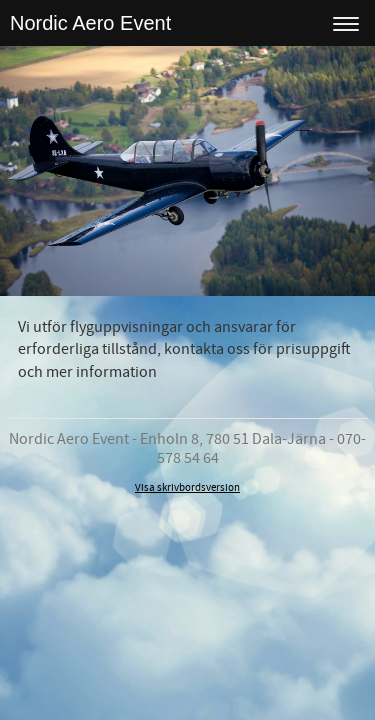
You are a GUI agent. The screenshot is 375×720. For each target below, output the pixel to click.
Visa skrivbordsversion (187, 488)
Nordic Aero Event (90, 23)
